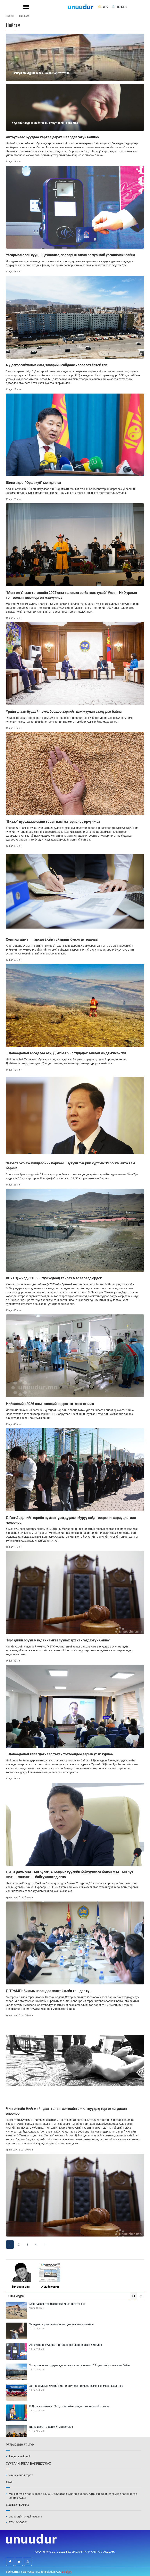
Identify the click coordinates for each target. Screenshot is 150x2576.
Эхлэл (10, 16)
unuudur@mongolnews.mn (25, 2516)
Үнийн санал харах (21, 2475)
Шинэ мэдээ (16, 2296)
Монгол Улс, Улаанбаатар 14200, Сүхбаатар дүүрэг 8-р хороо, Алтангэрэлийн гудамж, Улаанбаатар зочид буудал (73, 2495)
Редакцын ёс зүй (19, 2456)
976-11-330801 (18, 2522)
